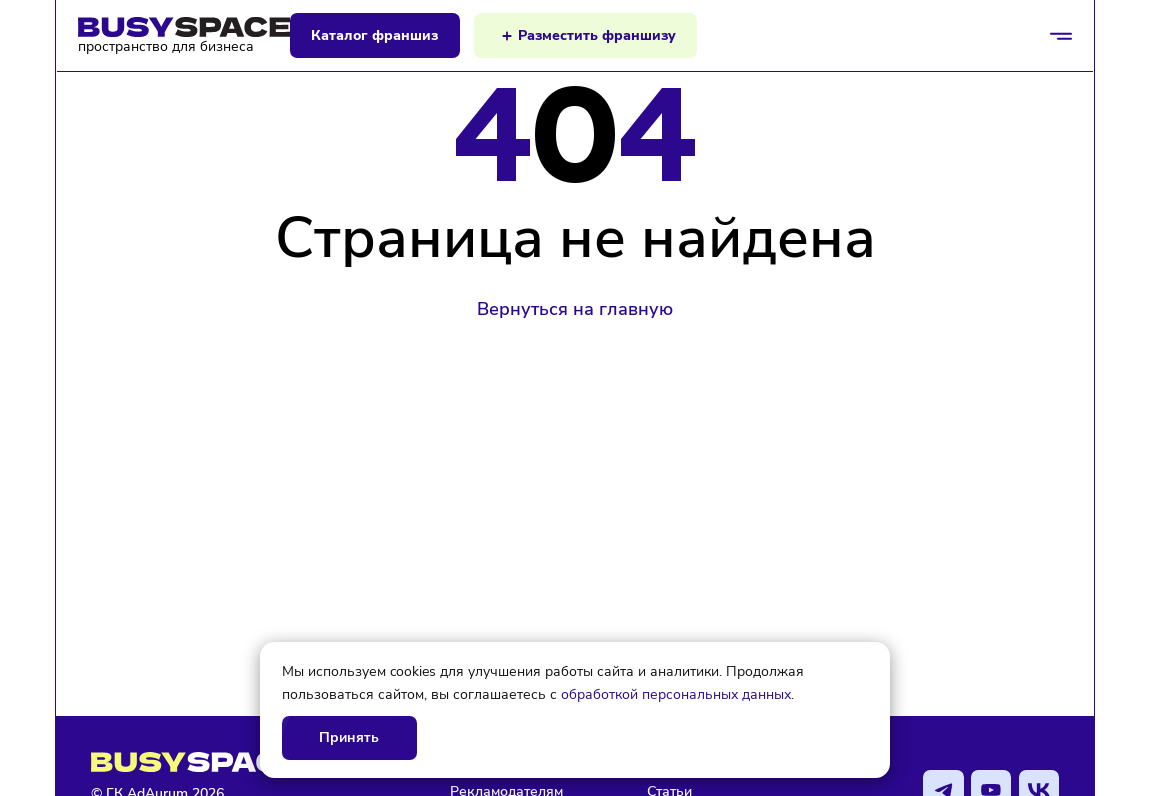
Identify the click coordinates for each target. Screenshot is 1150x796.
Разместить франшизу (597, 35)
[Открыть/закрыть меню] (1061, 36)
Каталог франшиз (374, 35)
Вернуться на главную (575, 309)
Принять (349, 737)
